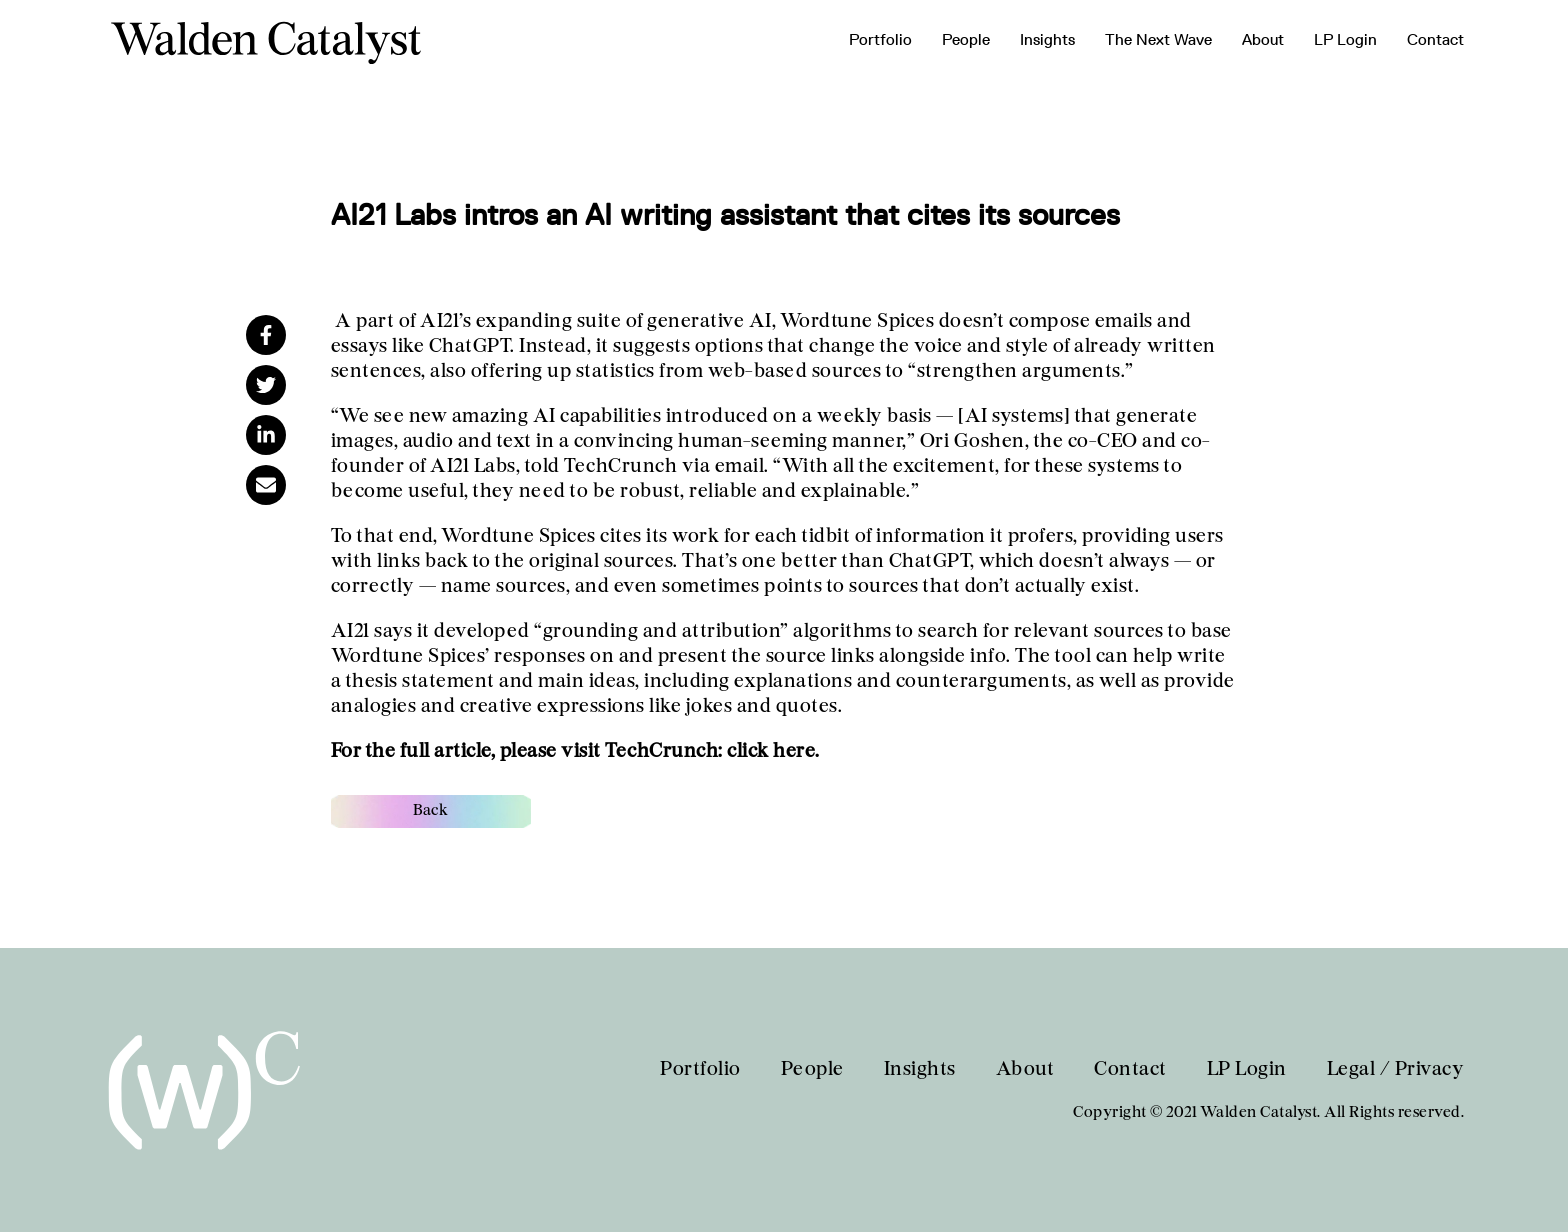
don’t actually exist (1050, 587)
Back (430, 811)
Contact (1435, 39)
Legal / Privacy (1396, 1070)
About (1263, 39)
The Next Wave (1158, 39)
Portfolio (880, 39)
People (966, 39)
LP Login (1345, 39)
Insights (1047, 39)
